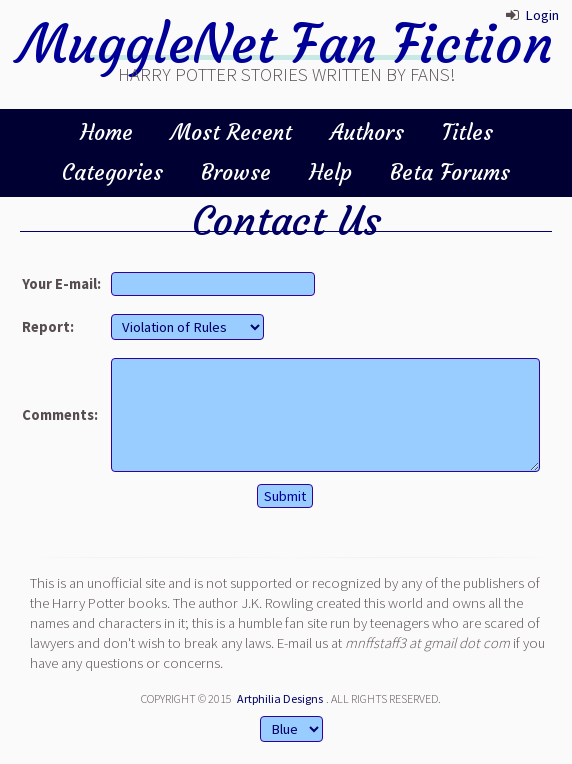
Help (330, 172)
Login (542, 15)
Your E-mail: (61, 284)
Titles (467, 132)
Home (106, 132)
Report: (48, 327)
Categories (112, 172)
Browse (236, 172)
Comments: (60, 415)
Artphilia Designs (280, 698)
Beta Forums (450, 172)
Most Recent (231, 132)
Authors (367, 132)
